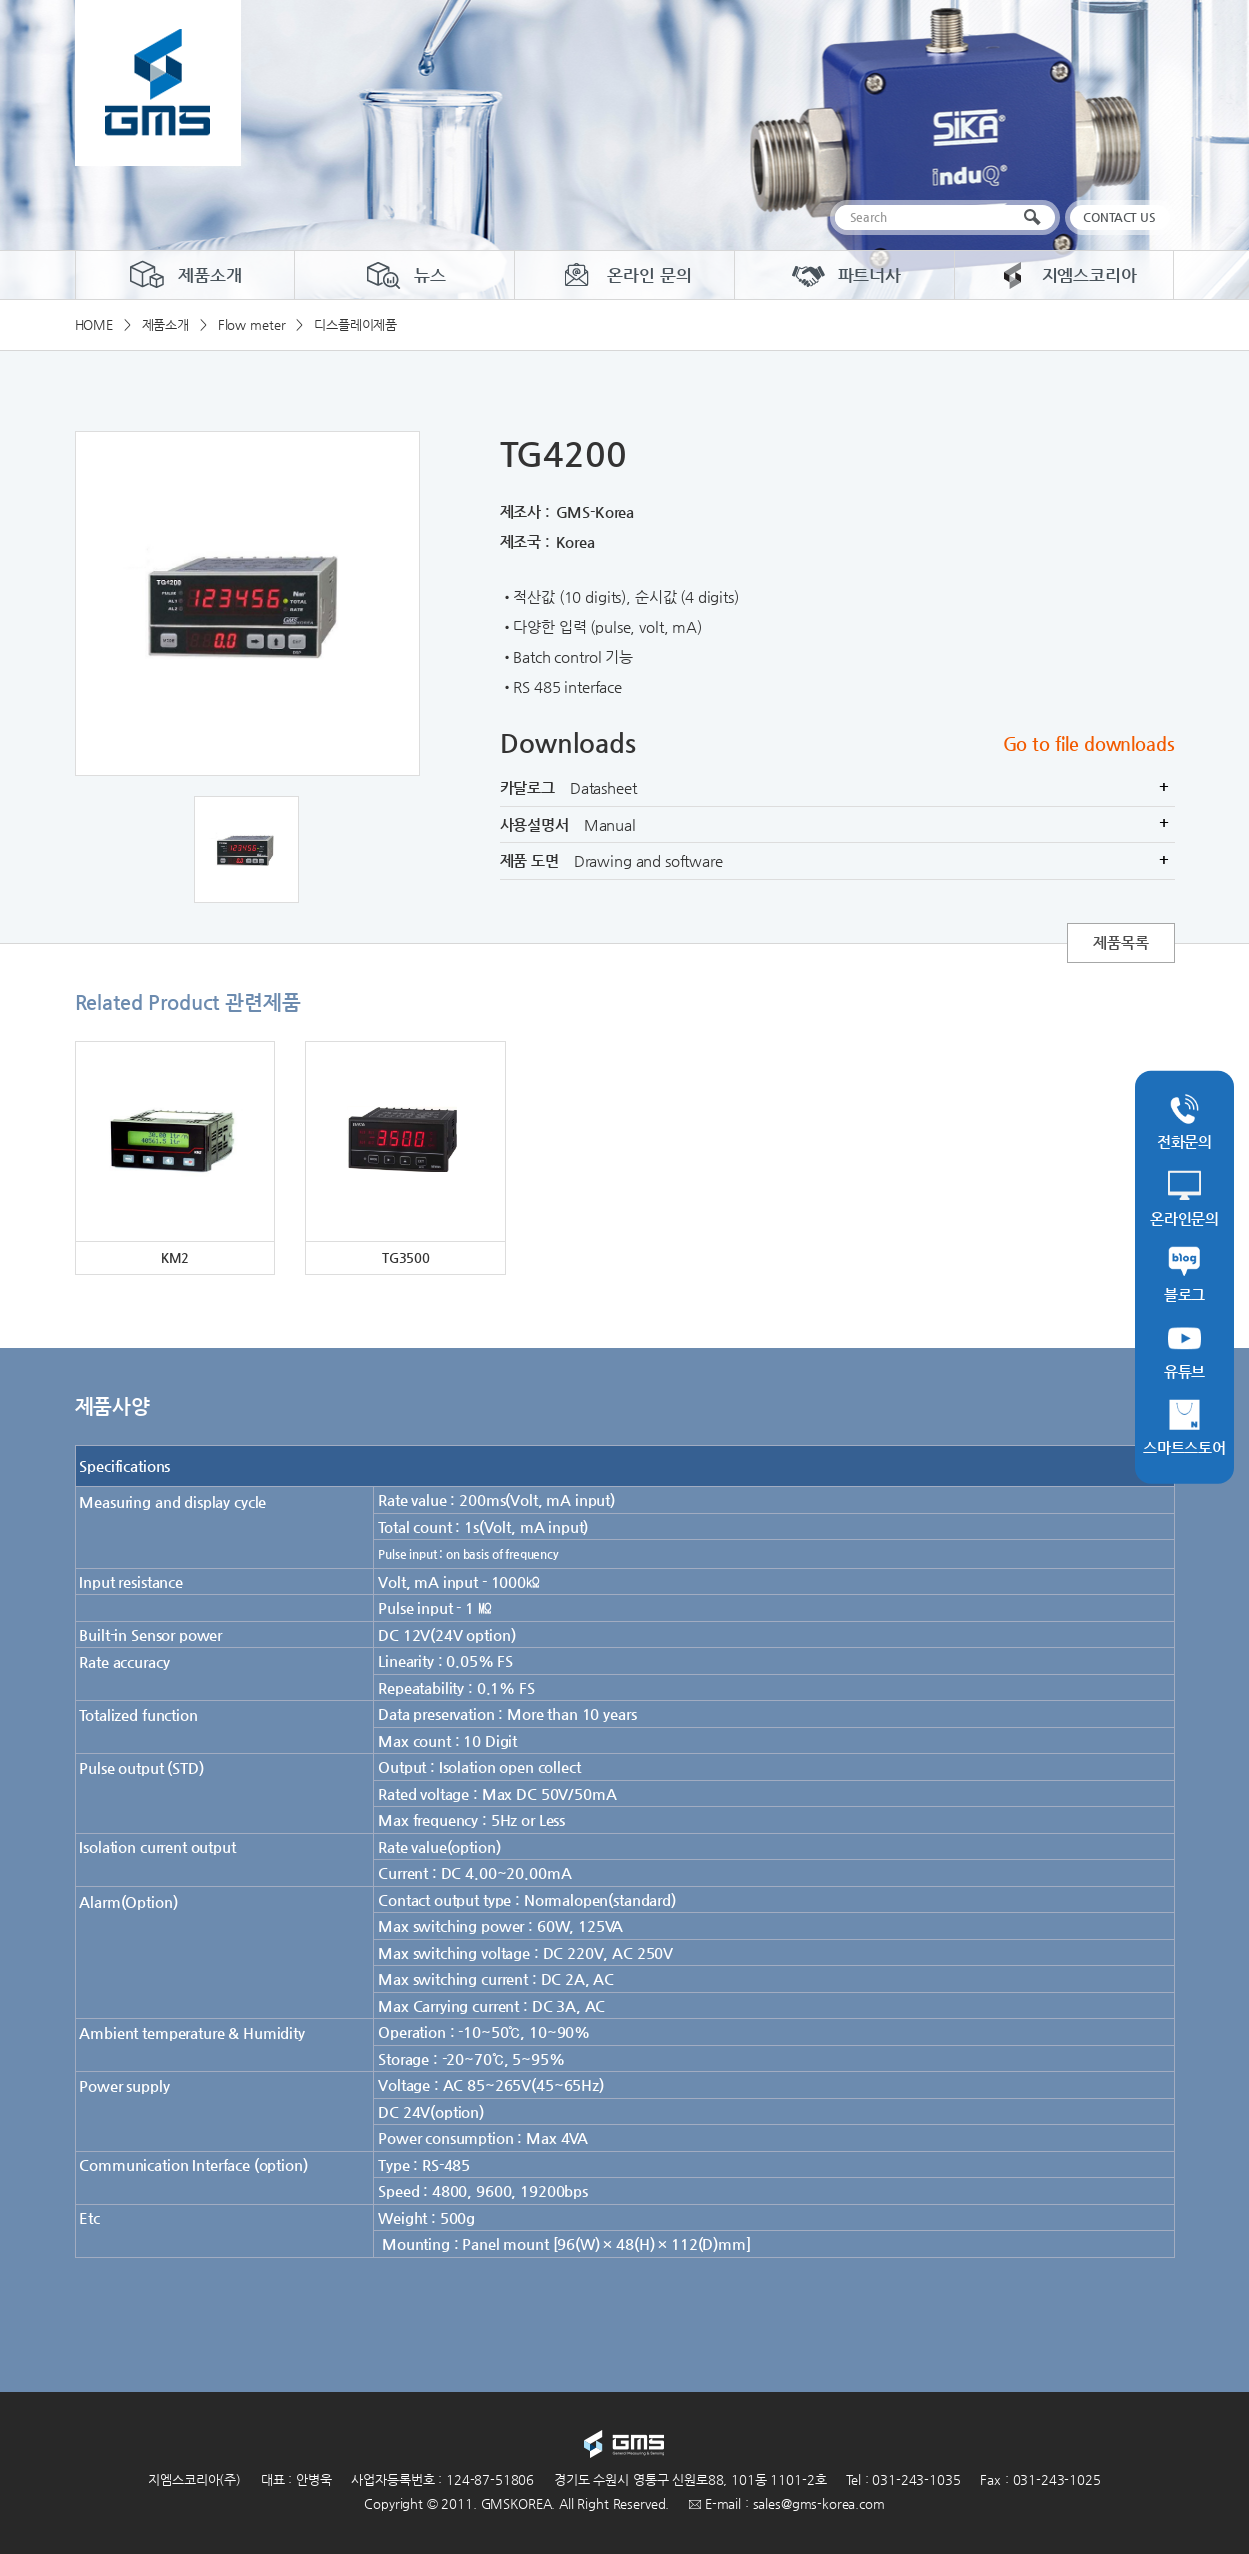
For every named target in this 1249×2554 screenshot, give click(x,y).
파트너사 (844, 275)
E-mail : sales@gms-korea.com (787, 2503)
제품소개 (184, 275)
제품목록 (1120, 942)
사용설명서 (837, 825)
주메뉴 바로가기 (0, 0)
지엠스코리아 (1064, 275)
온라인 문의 (624, 275)
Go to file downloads (1089, 743)
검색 (1036, 217)
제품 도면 (837, 861)
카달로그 (837, 788)
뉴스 (405, 275)
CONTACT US (1119, 217)
